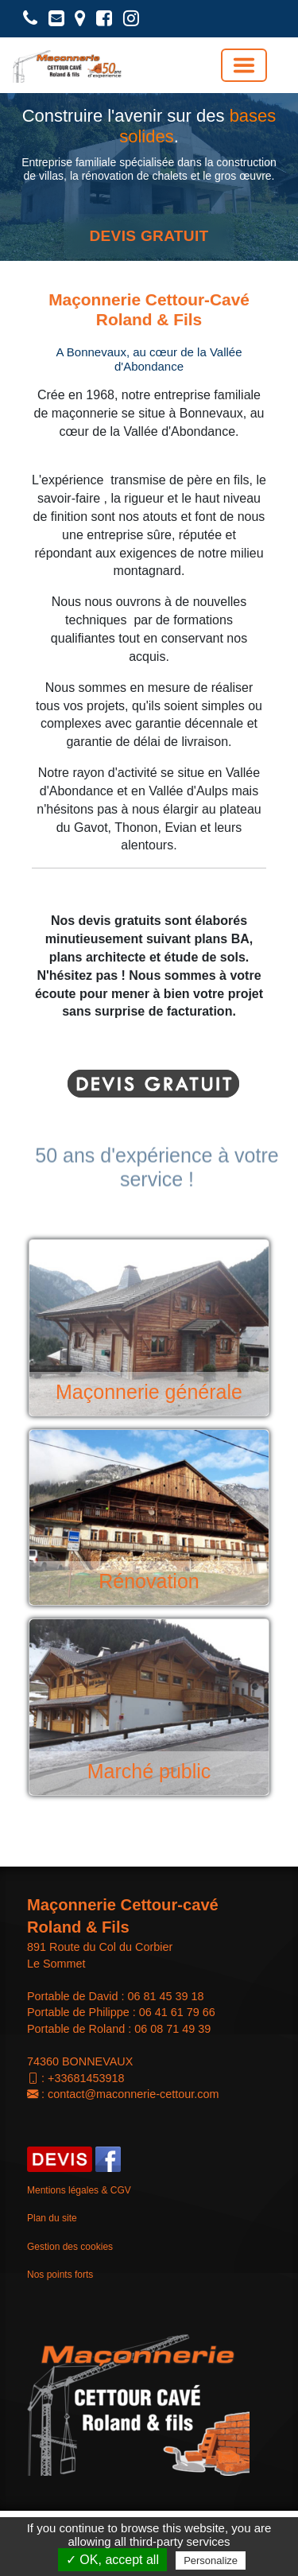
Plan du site (52, 2218)
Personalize (211, 2560)
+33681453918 (86, 2078)
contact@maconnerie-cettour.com (133, 2094)
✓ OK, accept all (112, 2559)
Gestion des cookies (70, 2246)
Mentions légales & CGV (79, 2190)
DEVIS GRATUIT (148, 235)
